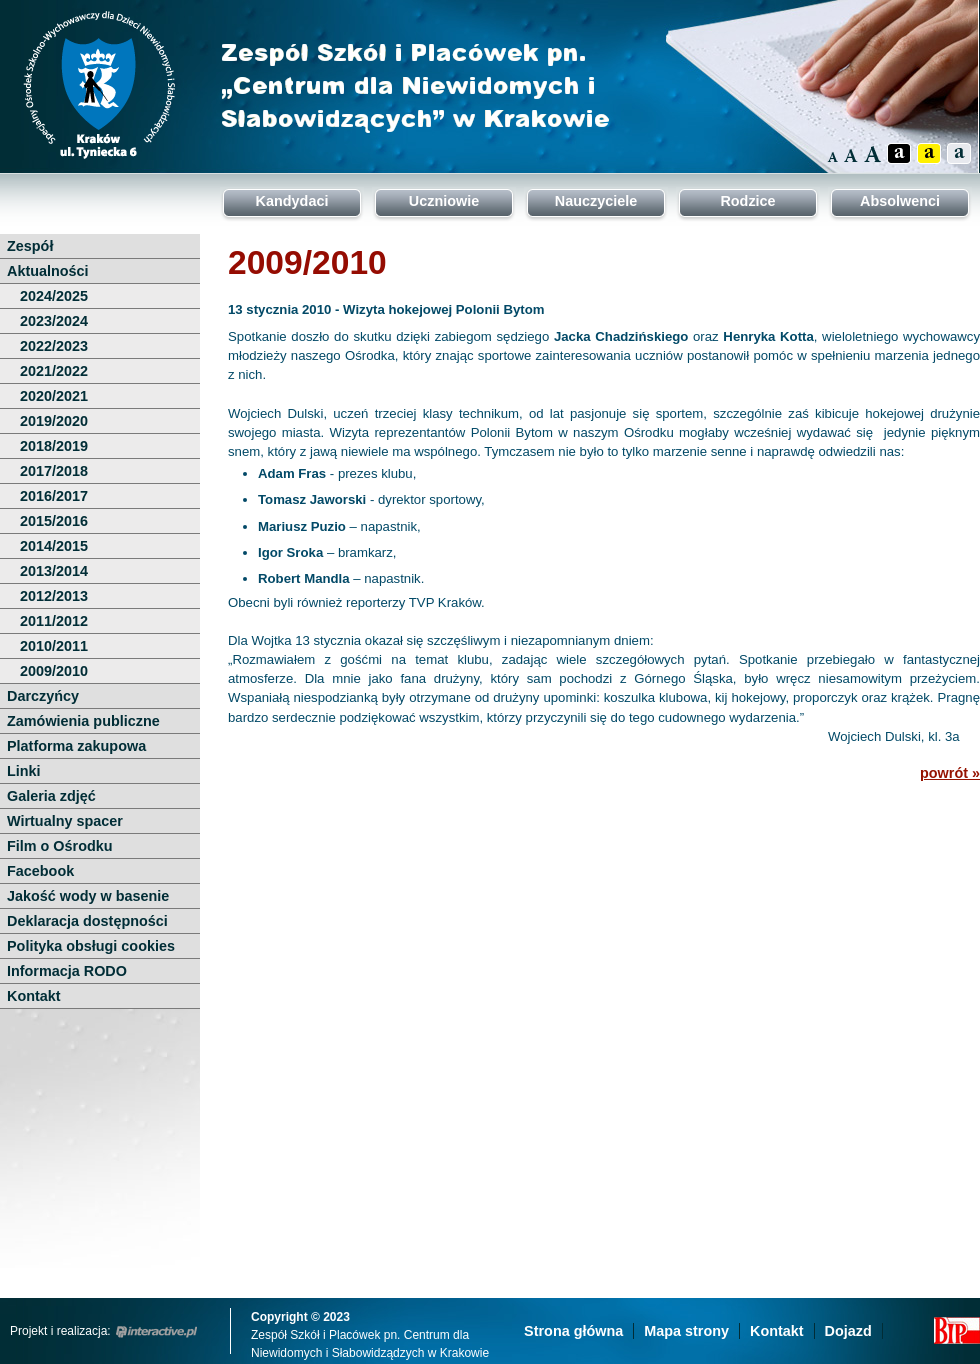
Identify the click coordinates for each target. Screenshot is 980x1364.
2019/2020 (54, 421)
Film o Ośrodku (60, 846)
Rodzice (747, 201)
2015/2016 (54, 521)
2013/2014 (54, 571)
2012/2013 (54, 596)
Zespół (30, 246)
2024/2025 (54, 296)
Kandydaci (292, 201)
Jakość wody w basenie (88, 896)
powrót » (950, 773)
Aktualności (48, 271)
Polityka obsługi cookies (91, 946)
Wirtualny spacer (65, 821)
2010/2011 (54, 646)
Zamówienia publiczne (83, 721)
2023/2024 (54, 321)
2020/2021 (54, 396)
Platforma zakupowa (76, 746)
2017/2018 (54, 471)
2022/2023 (54, 346)
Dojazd (848, 1331)
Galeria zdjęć (51, 796)
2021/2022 (54, 371)
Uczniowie (444, 201)
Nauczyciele (596, 201)
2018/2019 (54, 446)
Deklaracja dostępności (87, 921)
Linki (24, 771)
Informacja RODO (67, 971)
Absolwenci (900, 201)
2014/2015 (54, 546)
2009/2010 (54, 671)
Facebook (40, 871)
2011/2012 (54, 621)
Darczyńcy (43, 696)
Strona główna (573, 1331)
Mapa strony (686, 1331)
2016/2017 (54, 496)
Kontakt (34, 996)
